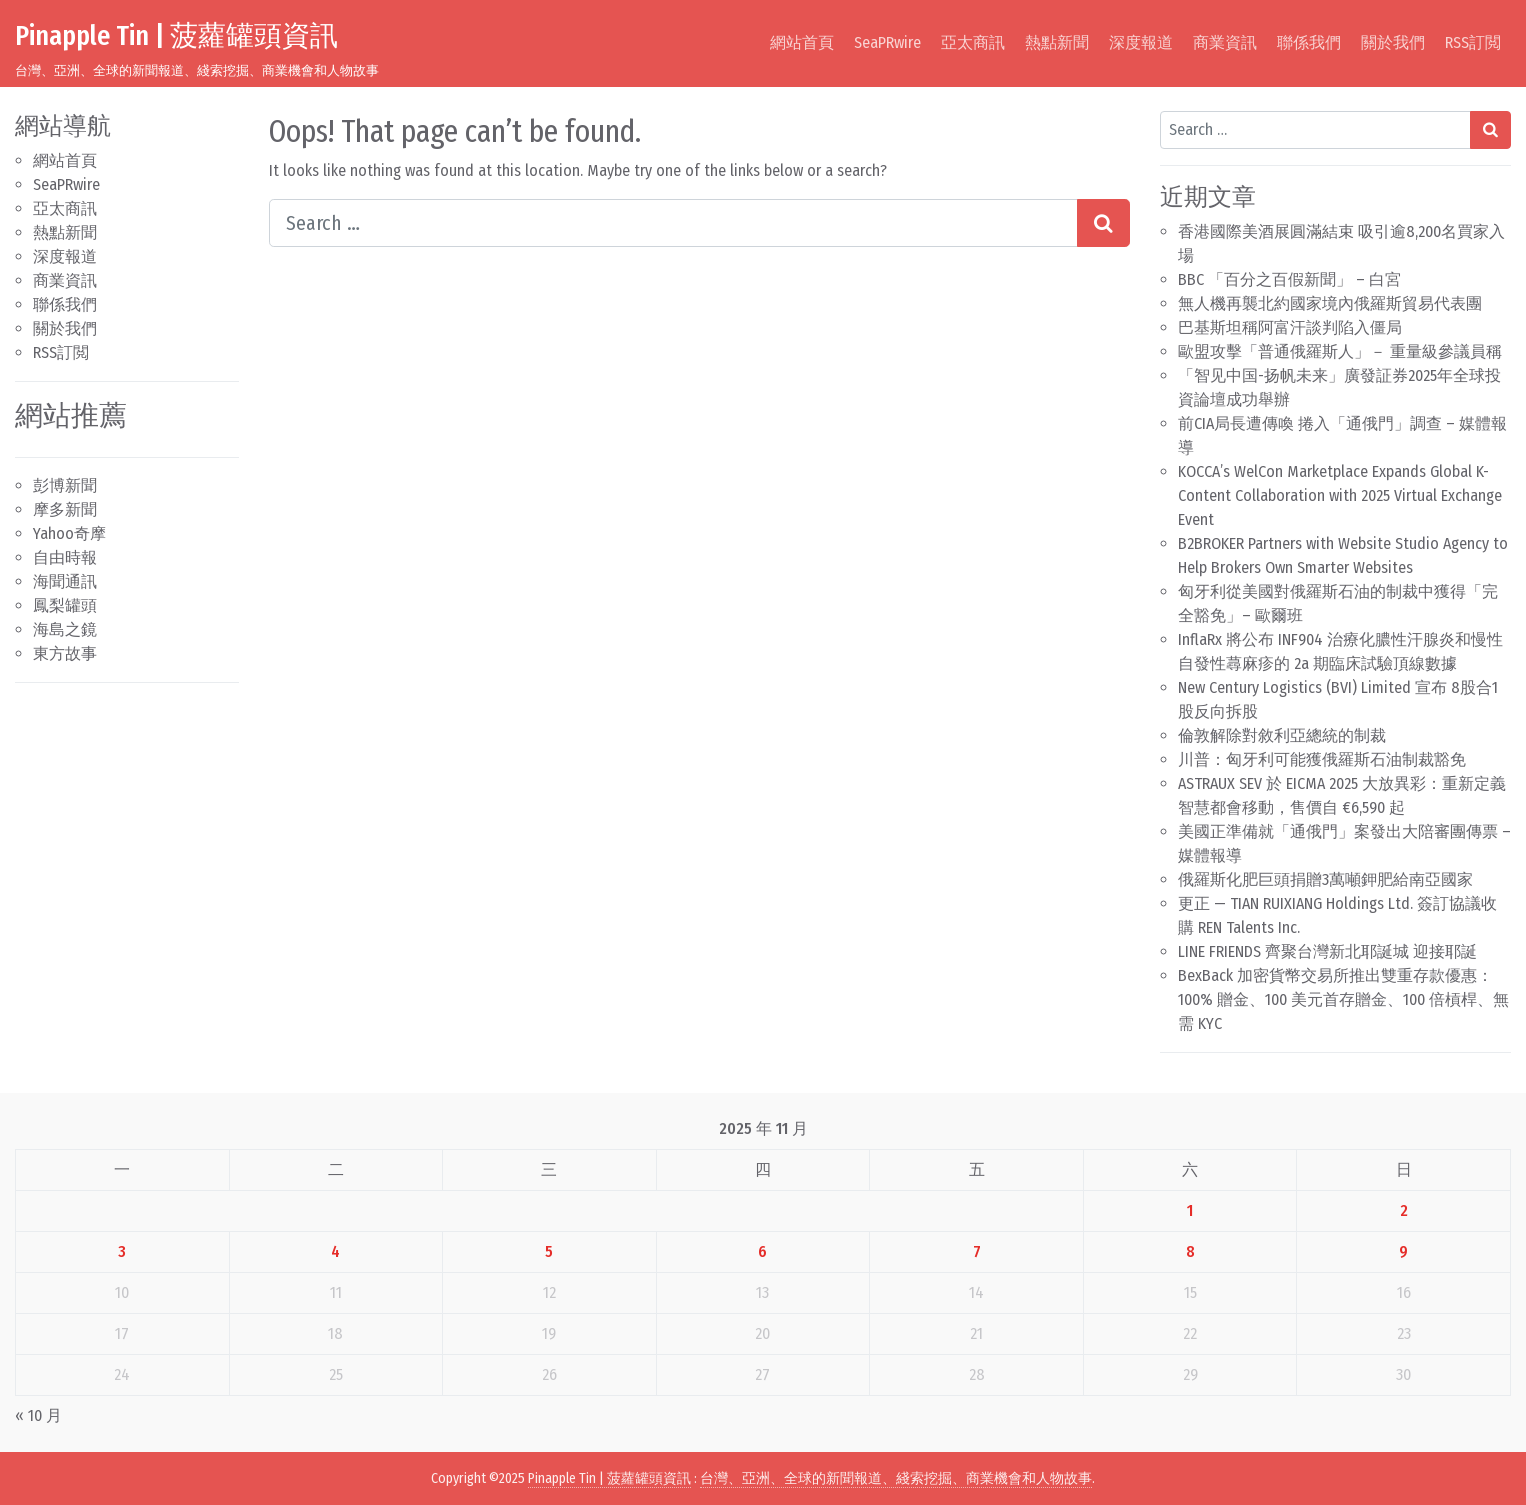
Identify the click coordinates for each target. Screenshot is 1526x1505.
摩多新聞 (65, 509)
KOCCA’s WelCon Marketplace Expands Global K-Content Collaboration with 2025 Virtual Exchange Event (1340, 495)
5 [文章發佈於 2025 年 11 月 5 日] (549, 1251)
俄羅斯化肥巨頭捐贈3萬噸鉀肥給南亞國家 (1325, 879)
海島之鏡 (65, 629)
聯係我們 (1309, 42)
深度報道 (1141, 42)
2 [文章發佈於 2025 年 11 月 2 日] (1404, 1210)
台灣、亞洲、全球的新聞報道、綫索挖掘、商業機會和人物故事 (896, 1478)
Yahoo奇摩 (69, 533)
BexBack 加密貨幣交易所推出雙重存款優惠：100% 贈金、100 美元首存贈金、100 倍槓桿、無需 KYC (1343, 999)
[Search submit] (1103, 223)
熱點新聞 (1057, 42)
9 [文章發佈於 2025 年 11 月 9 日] (1403, 1251)
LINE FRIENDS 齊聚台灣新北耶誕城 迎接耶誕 (1327, 951)
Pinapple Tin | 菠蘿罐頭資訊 (176, 35)
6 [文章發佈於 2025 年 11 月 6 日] (762, 1251)
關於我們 (1393, 42)
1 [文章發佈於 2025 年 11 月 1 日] (1190, 1210)
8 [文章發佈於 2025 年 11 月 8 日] (1190, 1251)
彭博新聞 (65, 485)
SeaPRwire (887, 42)
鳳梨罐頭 (65, 605)
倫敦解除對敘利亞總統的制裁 (1282, 735)
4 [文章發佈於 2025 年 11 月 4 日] (335, 1251)
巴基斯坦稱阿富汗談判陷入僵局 (1290, 327)
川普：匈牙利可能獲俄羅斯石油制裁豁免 (1322, 759)
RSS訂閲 (1473, 42)
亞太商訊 (973, 42)
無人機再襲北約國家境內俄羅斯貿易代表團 (1330, 303)
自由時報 (65, 557)
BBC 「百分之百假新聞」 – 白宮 (1289, 279)
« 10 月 (38, 1415)
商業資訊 (1225, 42)
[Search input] (673, 223)
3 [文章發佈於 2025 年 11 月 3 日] (122, 1251)
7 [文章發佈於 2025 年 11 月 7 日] (977, 1251)
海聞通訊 (65, 581)
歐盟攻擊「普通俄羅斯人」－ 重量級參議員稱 (1340, 351)
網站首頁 (802, 42)
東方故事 (65, 653)
